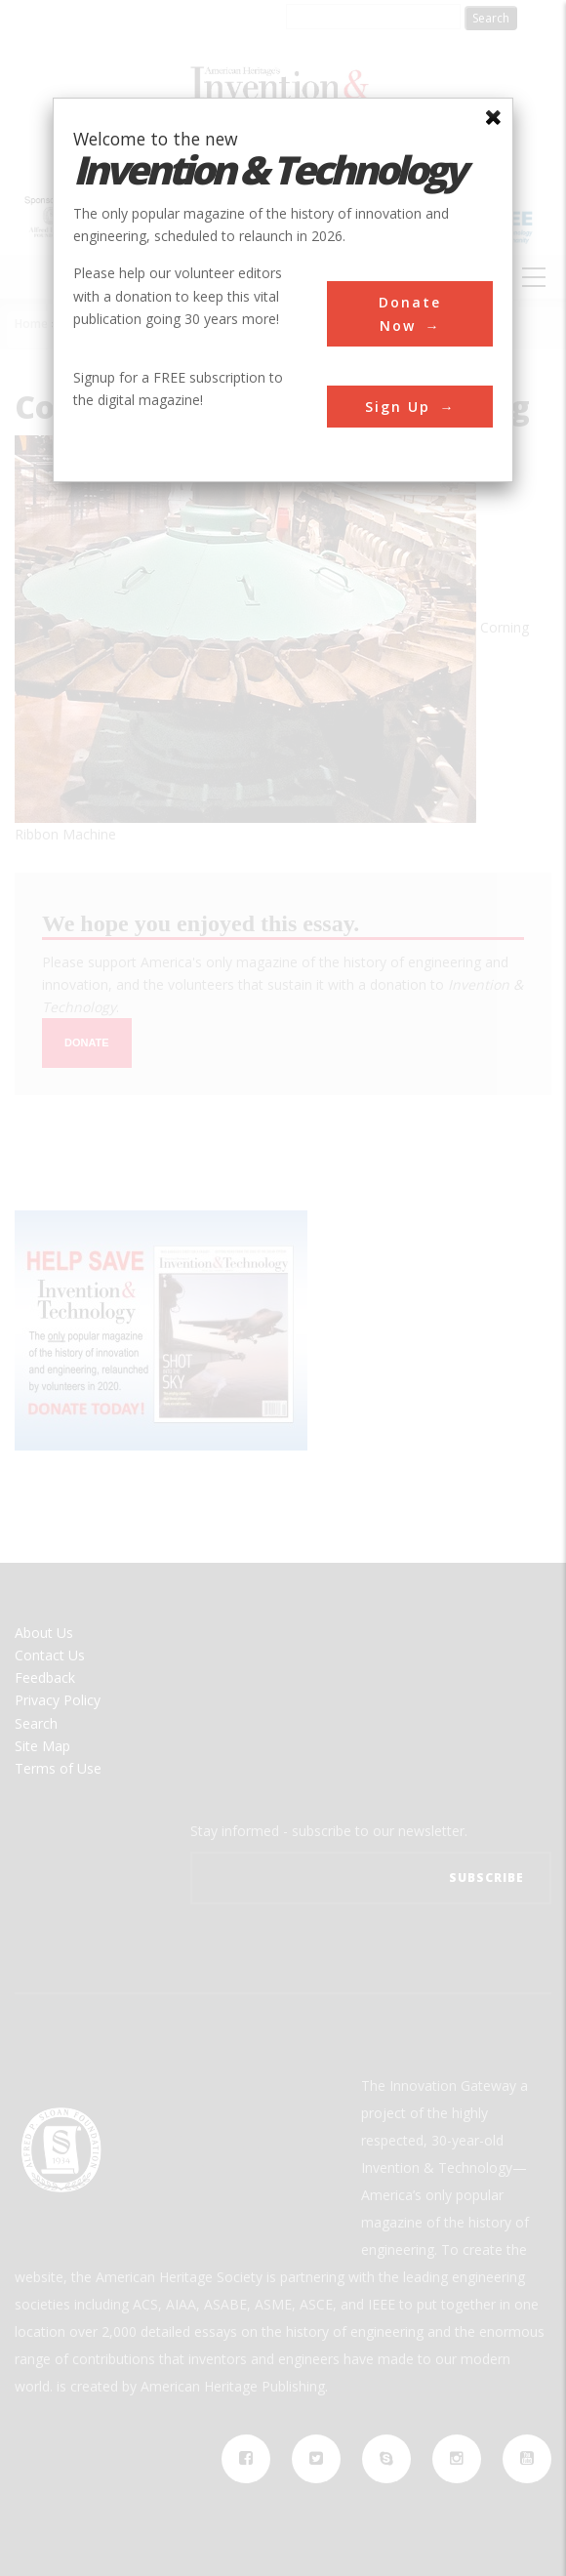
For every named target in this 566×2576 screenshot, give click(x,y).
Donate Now (410, 313)
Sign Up (397, 406)
